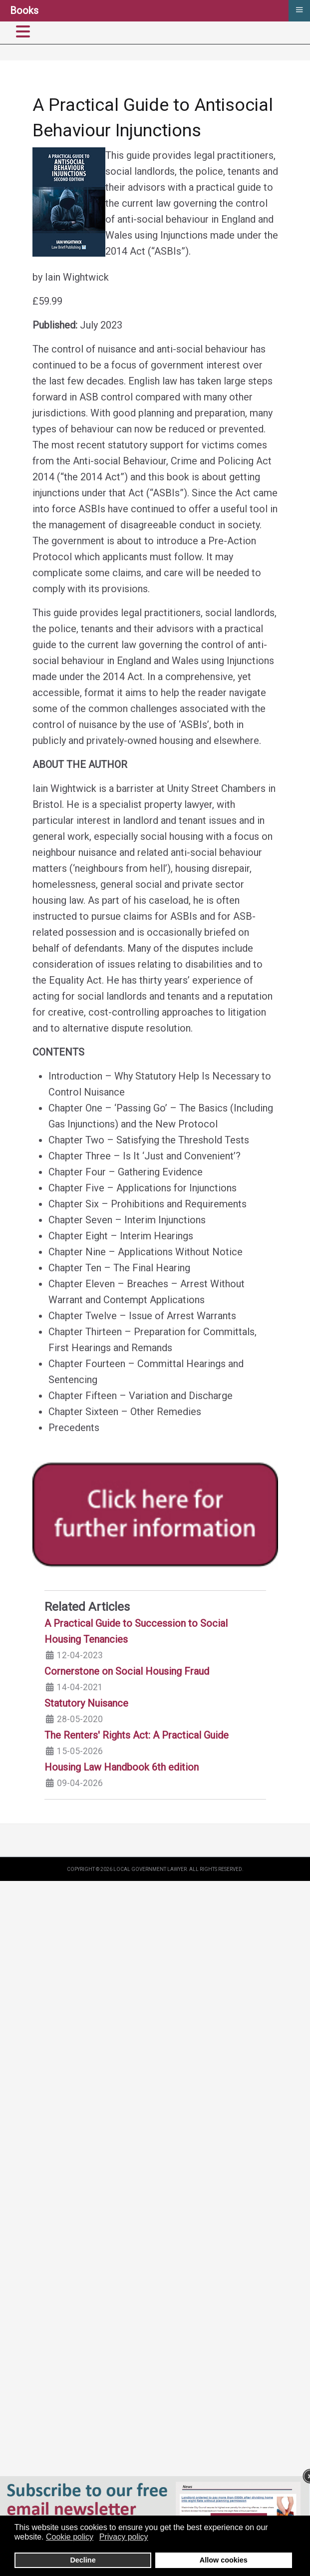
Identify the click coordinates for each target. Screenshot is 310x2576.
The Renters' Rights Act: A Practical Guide (136, 1735)
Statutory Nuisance (86, 1703)
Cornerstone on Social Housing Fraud (126, 1671)
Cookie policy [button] (69, 2537)
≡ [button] (299, 9)
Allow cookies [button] (224, 2560)
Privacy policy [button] (123, 2537)
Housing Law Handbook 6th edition (121, 1767)
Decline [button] (82, 2560)
